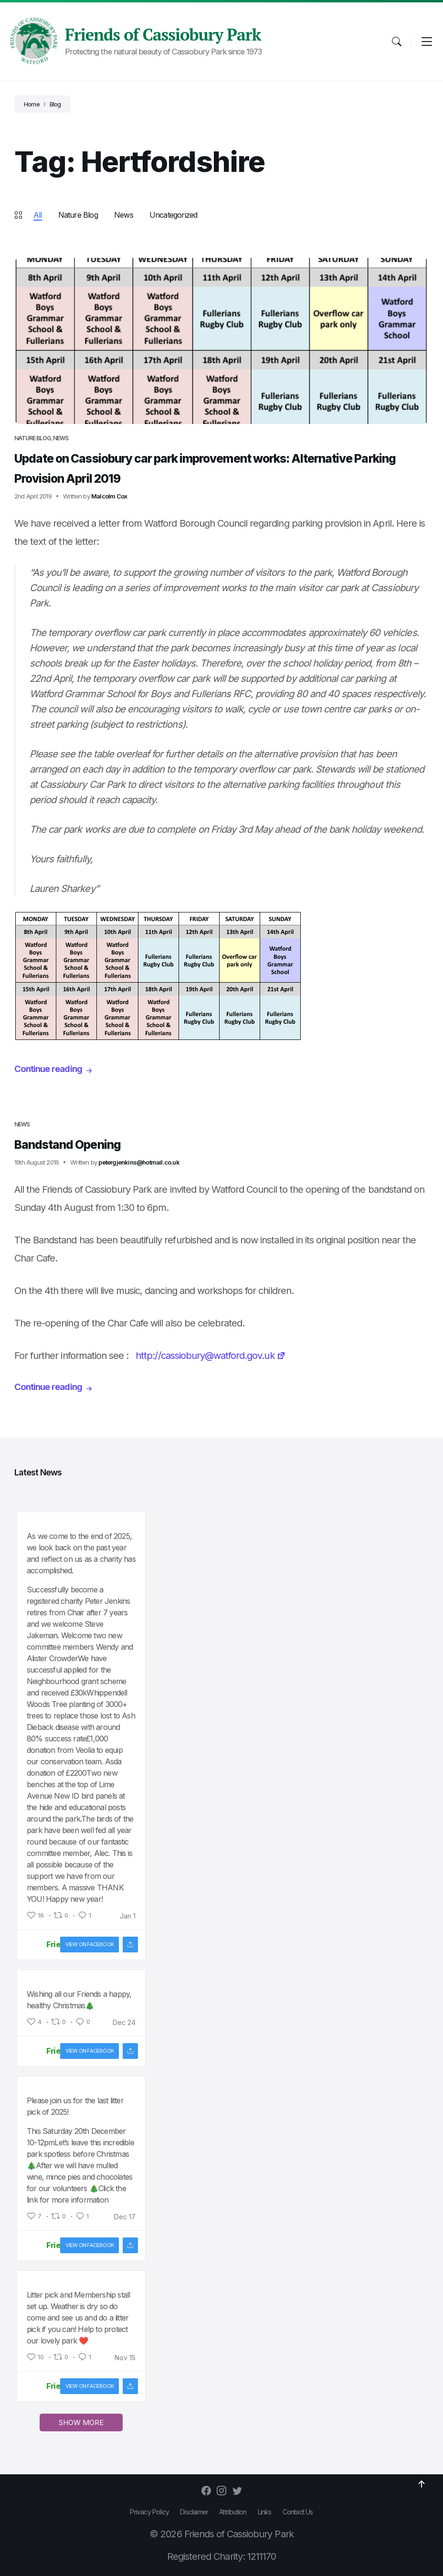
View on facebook (89, 1944)
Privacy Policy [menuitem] (149, 2512)
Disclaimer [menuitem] (194, 2512)
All (37, 215)
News (123, 215)
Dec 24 (124, 2022)
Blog (55, 104)
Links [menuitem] (265, 2512)
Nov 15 (125, 2358)
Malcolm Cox (109, 496)
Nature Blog (78, 215)
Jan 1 (128, 1916)
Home (32, 104)
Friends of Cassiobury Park (163, 34)
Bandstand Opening (81, 1143)
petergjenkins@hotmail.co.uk (138, 1162)
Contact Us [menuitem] (298, 2512)
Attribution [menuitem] (232, 2512)
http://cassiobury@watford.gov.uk (210, 1355)
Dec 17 (125, 2217)
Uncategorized (173, 215)
